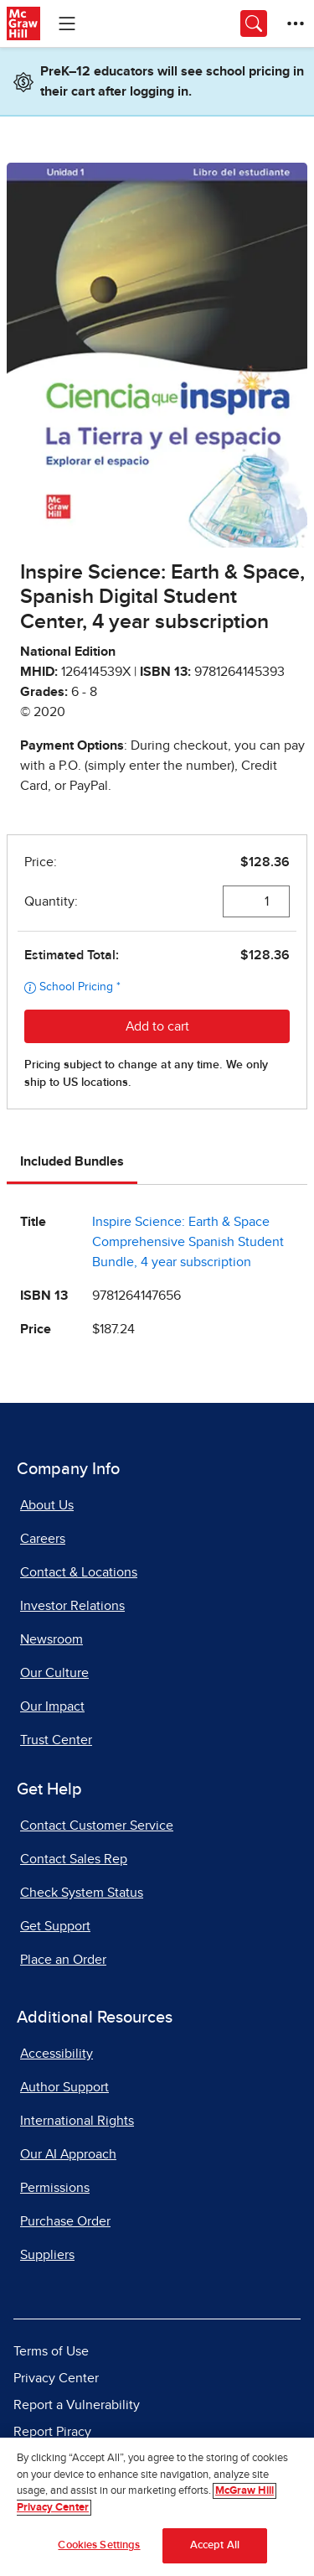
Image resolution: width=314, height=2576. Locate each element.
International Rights (77, 2120)
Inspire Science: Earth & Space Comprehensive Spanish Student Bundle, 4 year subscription (188, 1242)
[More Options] (295, 23)
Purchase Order (65, 2221)
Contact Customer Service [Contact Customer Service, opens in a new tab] (96, 1825)
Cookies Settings (99, 2545)
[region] (157, 2507)
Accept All (214, 2545)
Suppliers (47, 2255)
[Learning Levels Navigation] (67, 23)
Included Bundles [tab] (72, 1161)
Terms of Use (51, 2351)
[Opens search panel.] (253, 23)
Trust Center (56, 1740)
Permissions (55, 2187)
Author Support (64, 2087)
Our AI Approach (68, 2154)
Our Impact (52, 1706)
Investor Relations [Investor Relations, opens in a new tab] (72, 1606)
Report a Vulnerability (76, 2405)
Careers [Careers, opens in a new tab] (42, 1538)
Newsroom (51, 1639)
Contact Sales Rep (73, 1859)
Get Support (55, 1926)
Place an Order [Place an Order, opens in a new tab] (63, 1959)
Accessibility (56, 2053)
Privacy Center (56, 2378)
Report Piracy (52, 2431)
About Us (47, 1505)
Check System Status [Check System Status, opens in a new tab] (81, 1892)
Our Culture (54, 1673)
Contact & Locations (78, 1572)
